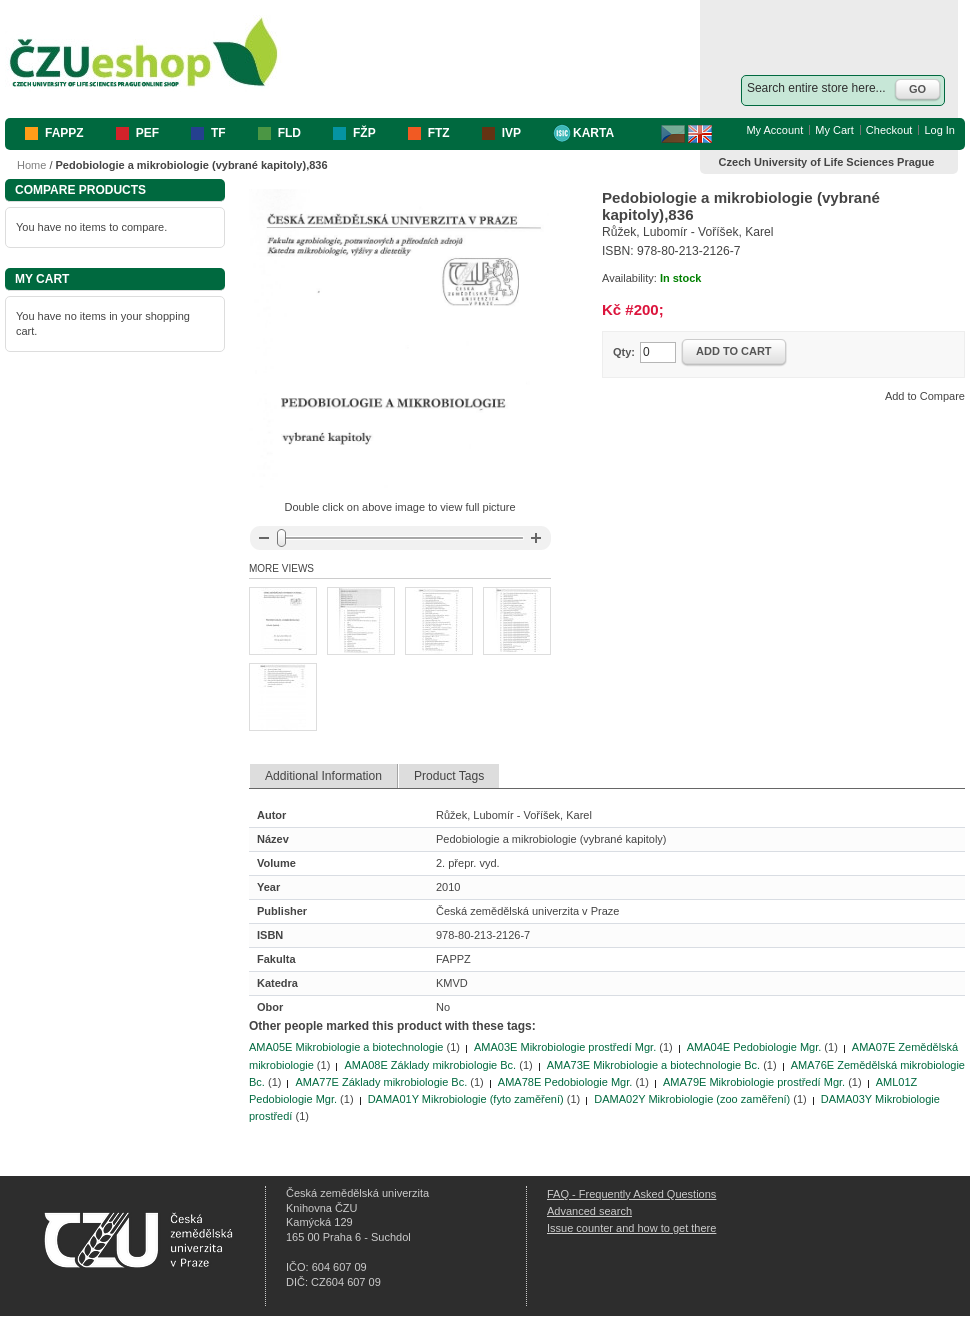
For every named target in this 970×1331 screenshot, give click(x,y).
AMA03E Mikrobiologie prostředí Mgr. (565, 1047)
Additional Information (323, 776)
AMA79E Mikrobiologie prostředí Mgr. (754, 1082)
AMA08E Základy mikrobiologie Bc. (430, 1065)
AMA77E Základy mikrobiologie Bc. (381, 1082)
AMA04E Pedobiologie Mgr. (754, 1047)
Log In (939, 130)
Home (31, 165)
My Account (774, 130)
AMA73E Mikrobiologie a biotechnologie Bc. (653, 1065)
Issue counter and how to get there (631, 1228)
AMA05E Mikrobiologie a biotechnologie (346, 1047)
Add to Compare (925, 396)
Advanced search (589, 1211)
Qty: (624, 352)
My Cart (834, 130)
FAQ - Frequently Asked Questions (631, 1194)
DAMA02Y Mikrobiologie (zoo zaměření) (692, 1099)
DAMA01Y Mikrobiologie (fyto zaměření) (466, 1099)
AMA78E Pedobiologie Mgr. (565, 1082)
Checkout (889, 130)
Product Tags (449, 776)
